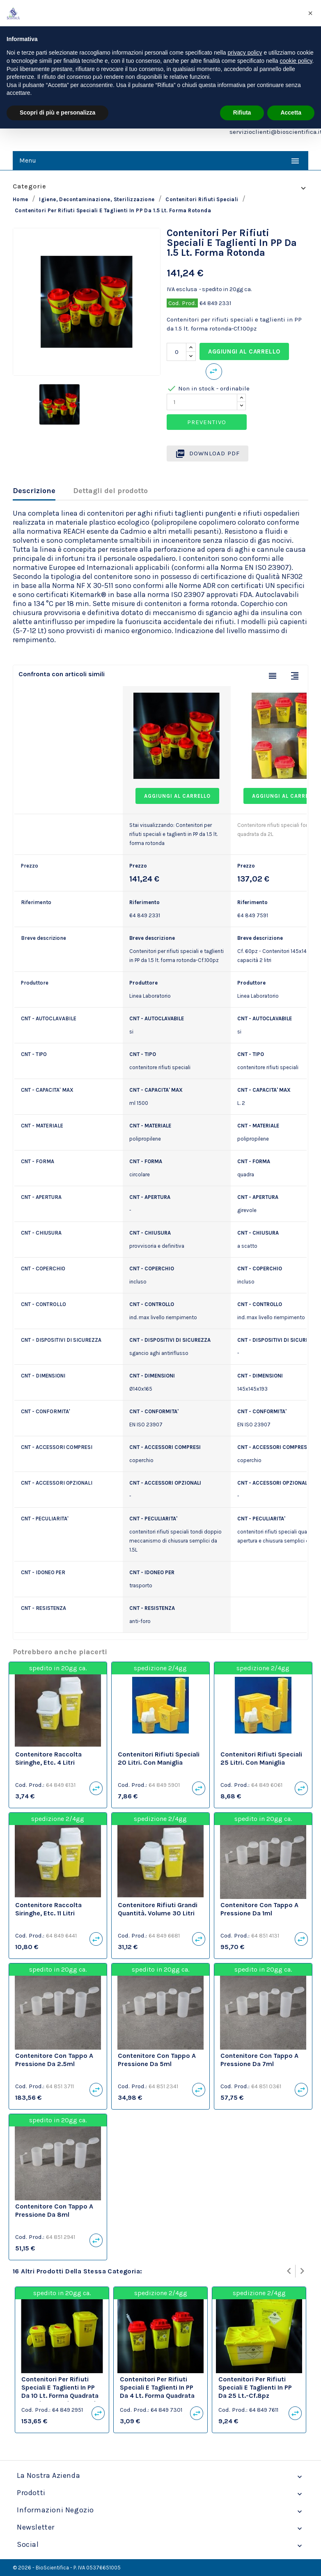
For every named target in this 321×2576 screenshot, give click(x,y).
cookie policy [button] (296, 60)
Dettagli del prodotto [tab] (110, 490)
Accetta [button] (290, 112)
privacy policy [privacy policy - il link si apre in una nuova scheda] (245, 52)
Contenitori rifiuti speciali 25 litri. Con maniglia (261, 1758)
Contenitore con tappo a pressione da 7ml (259, 2060)
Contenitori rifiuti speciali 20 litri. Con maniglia (158, 1758)
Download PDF (207, 454)
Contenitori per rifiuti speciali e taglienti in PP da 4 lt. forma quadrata (157, 2387)
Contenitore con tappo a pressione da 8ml (54, 2210)
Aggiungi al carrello (244, 351)
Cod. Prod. (182, 303)
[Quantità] (176, 352)
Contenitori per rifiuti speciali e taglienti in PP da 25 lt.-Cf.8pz (255, 2387)
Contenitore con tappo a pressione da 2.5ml (54, 2060)
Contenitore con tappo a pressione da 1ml (259, 1909)
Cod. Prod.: (29, 1785)
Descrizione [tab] (34, 490)
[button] (310, 13)
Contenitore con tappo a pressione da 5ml (157, 2060)
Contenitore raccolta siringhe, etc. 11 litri (48, 1909)
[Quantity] (202, 402)
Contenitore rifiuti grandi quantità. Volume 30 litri (157, 1909)
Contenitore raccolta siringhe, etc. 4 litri (48, 1758)
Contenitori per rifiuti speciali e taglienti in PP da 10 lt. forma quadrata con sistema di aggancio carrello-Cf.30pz (60, 2395)
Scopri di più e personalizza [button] (57, 112)
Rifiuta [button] (242, 112)
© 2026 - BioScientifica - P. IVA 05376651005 (67, 2568)
